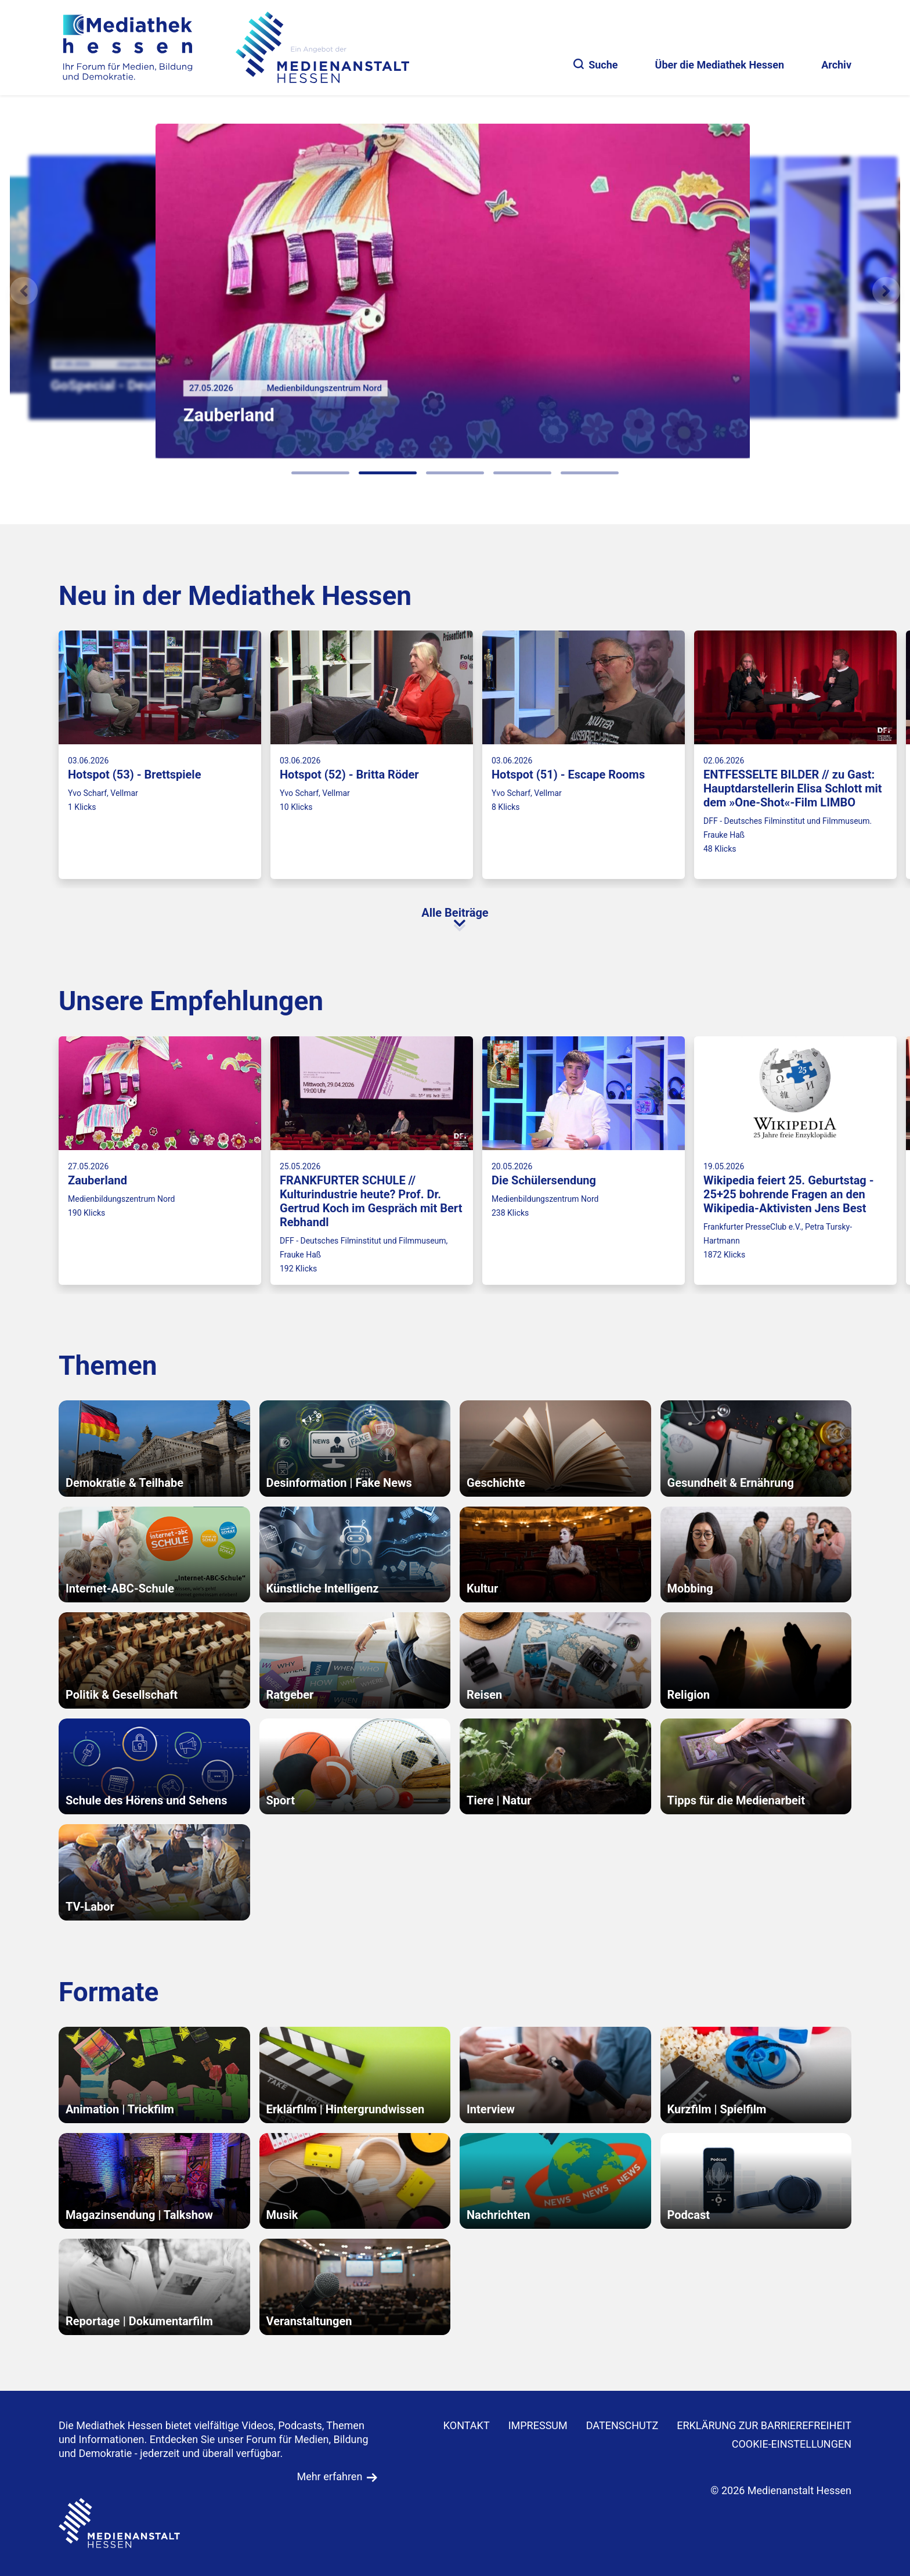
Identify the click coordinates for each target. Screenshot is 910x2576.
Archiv (836, 65)
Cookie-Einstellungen (791, 2444)
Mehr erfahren (329, 2476)
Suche (595, 65)
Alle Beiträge (454, 913)
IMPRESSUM (538, 2425)
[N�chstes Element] (886, 291)
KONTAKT (466, 2425)
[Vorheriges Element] (24, 291)
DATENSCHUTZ (622, 2425)
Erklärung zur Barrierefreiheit (764, 2425)
